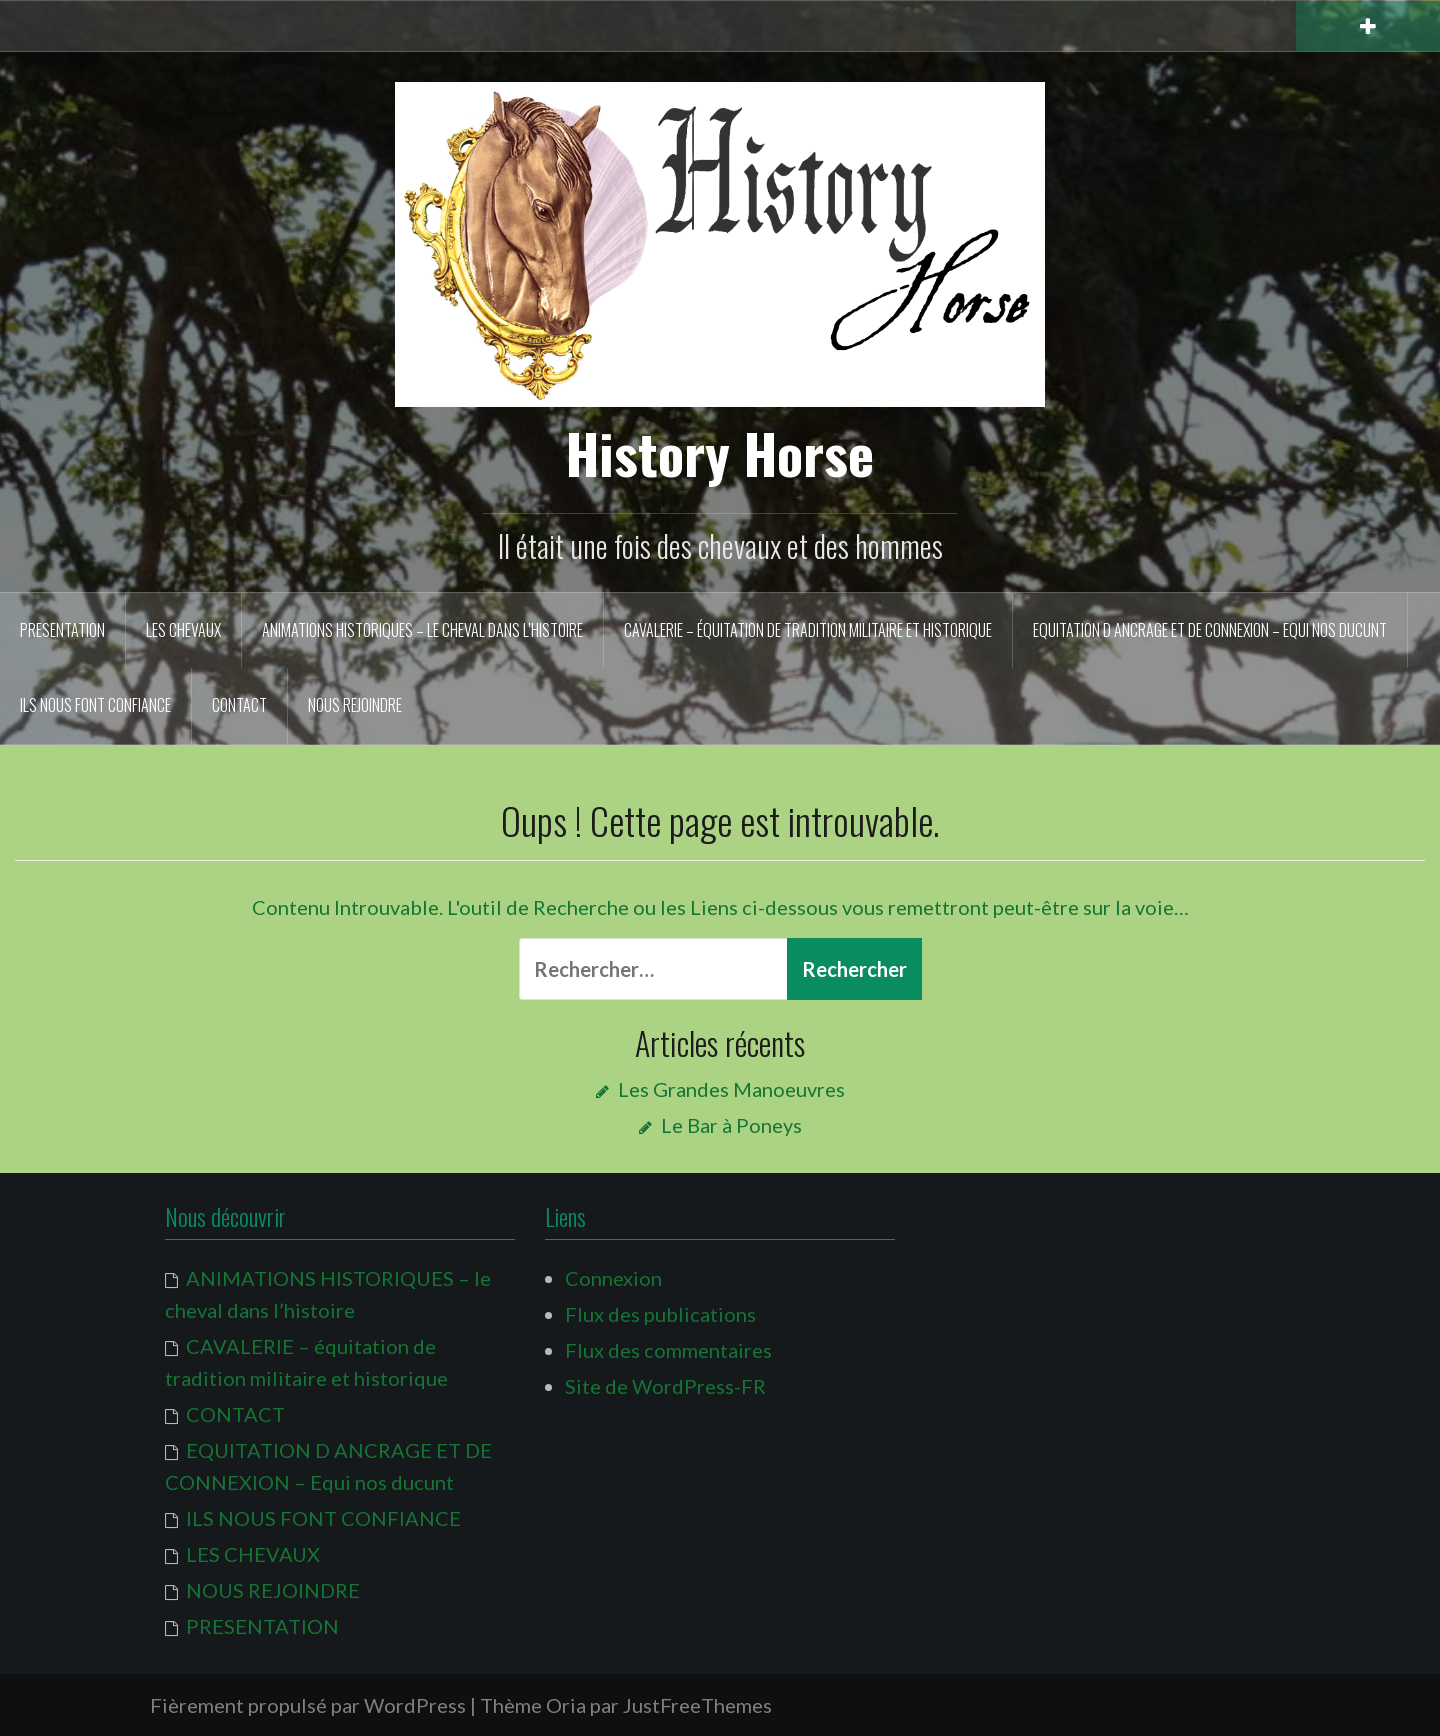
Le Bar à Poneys (731, 1125)
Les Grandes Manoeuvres (731, 1089)
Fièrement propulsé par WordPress (308, 1705)
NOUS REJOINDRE (355, 705)
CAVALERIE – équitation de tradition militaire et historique (808, 630)
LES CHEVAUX (183, 630)
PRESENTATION (62, 630)
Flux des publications (660, 1314)
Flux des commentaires (668, 1350)
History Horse (720, 452)
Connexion (613, 1278)
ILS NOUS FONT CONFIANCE (95, 705)
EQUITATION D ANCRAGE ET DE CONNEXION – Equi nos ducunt (1210, 630)
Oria (566, 1705)
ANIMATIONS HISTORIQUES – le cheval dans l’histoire (422, 630)
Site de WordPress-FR (665, 1386)
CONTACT (239, 705)
